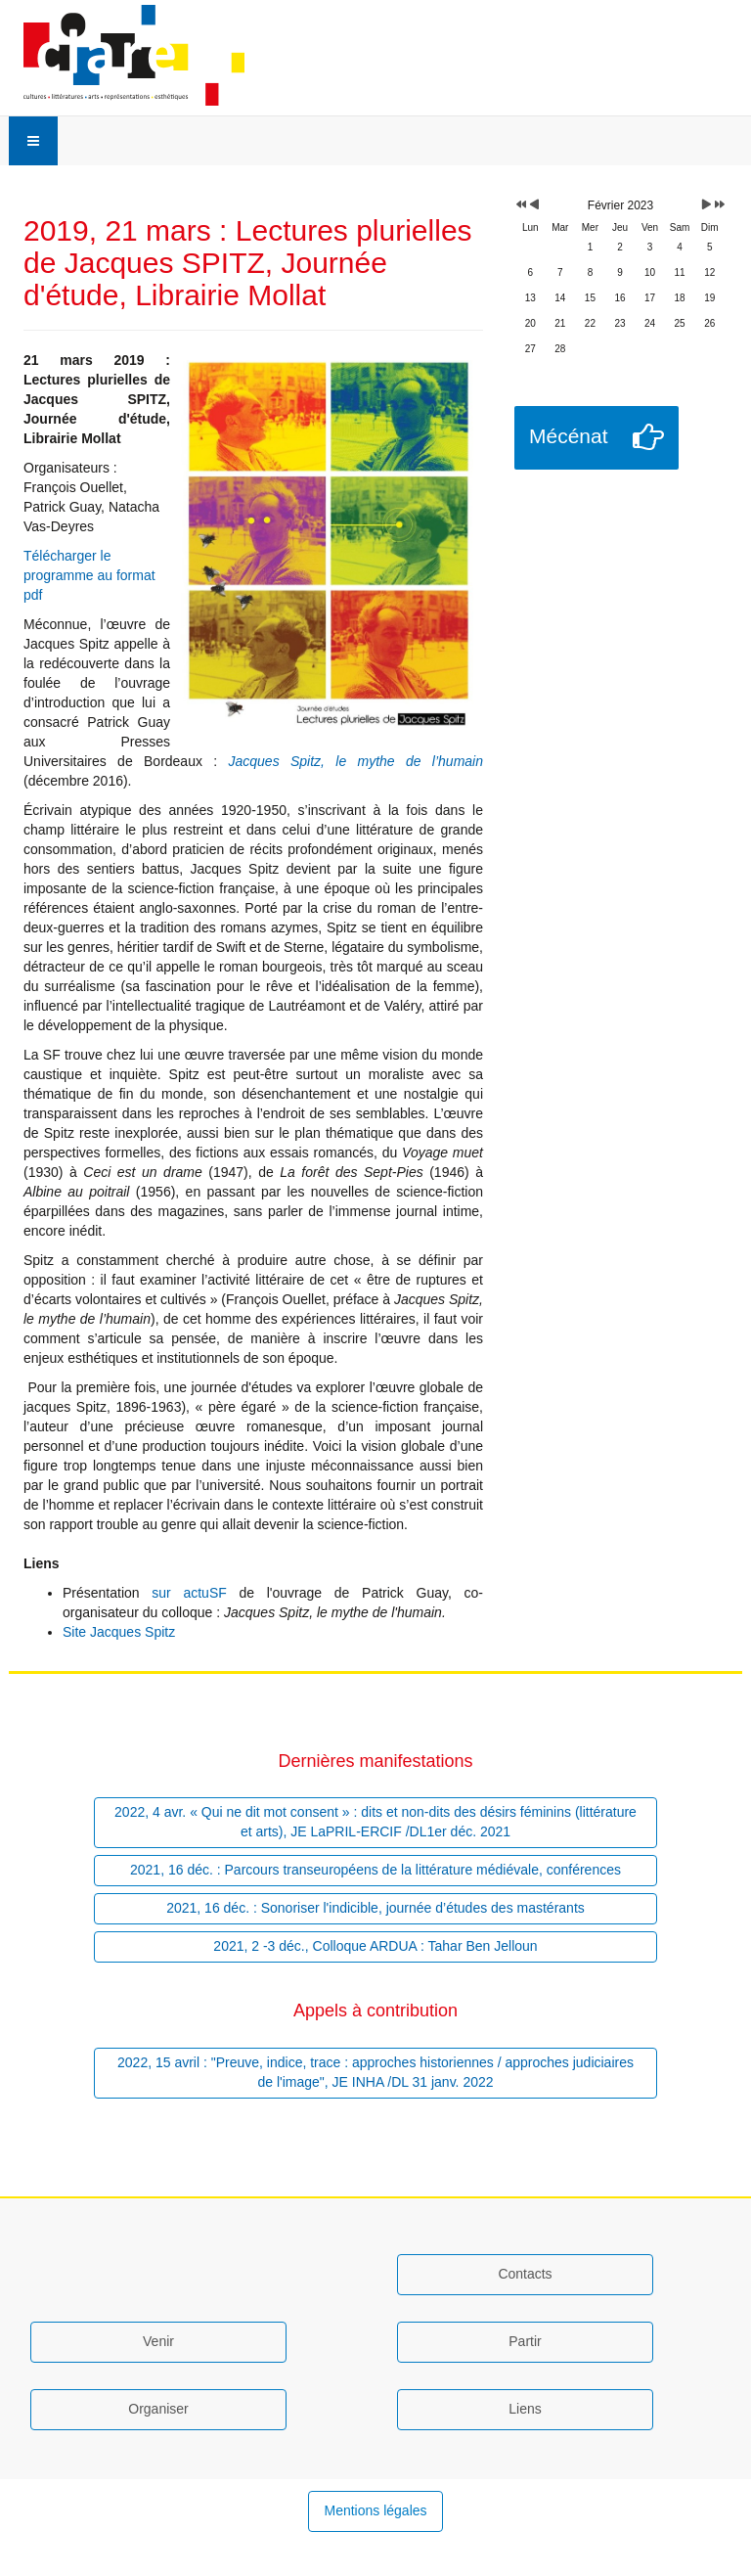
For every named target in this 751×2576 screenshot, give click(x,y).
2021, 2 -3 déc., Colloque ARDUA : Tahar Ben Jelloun (375, 1946)
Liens (524, 2409)
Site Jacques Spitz (119, 1632)
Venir (158, 2341)
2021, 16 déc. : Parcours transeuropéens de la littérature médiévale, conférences (375, 1869)
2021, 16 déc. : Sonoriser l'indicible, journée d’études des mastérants (375, 1908)
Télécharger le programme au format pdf (89, 575)
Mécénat (568, 436)
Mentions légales (375, 2510)
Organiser (158, 2409)
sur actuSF (189, 1593)
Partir (524, 2341)
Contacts (525, 2274)
